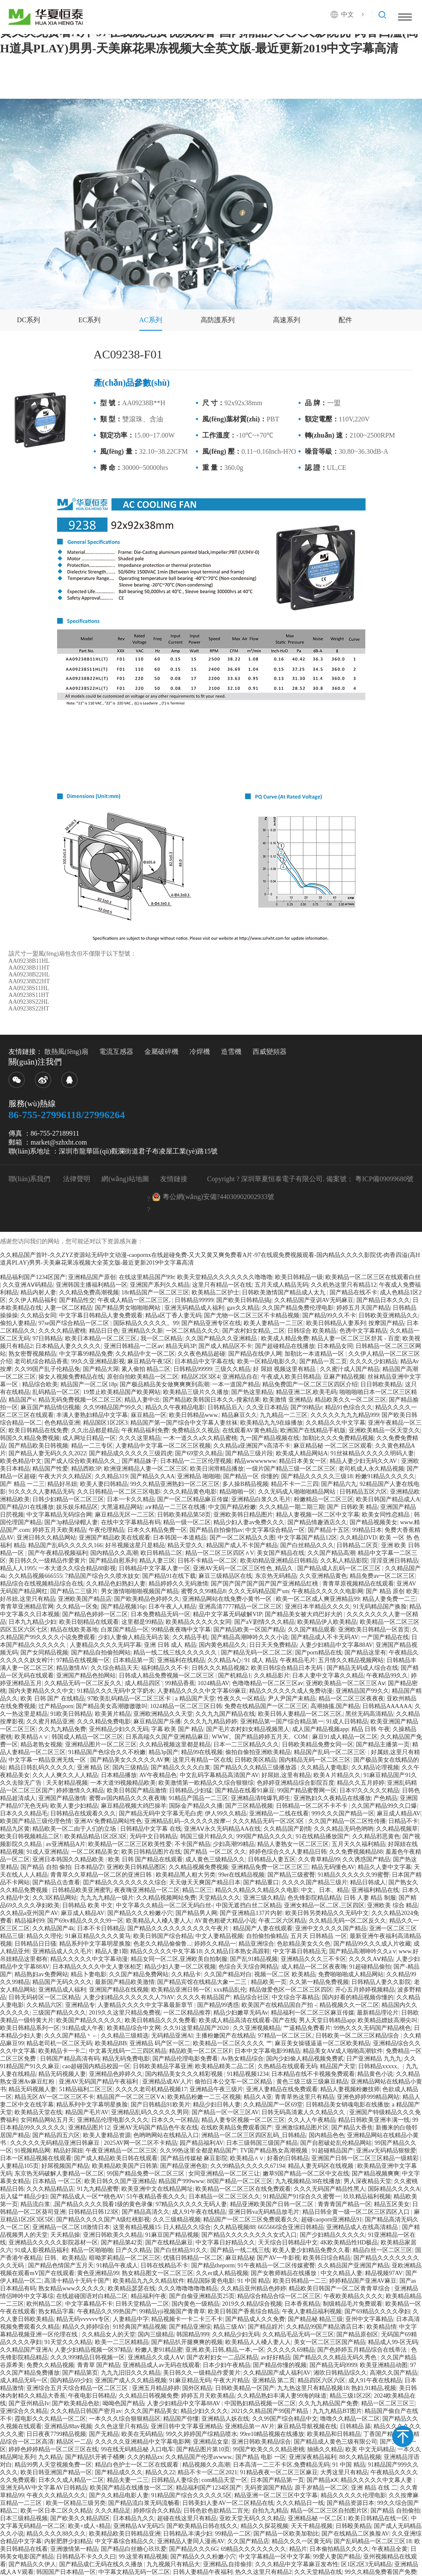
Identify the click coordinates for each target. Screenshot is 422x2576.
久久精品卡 (186, 1974)
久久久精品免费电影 (104, 1721)
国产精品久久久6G (193, 2549)
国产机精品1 (234, 1675)
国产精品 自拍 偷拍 (45, 1867)
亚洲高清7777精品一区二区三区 (240, 1606)
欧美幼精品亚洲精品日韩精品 (279, 1560)
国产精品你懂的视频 (280, 2365)
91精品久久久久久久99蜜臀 (353, 1875)
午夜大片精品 (231, 2380)
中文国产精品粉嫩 (232, 1507)
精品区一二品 (74, 2442)
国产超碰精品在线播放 (285, 1346)
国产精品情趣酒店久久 (317, 1522)
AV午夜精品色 (158, 1775)
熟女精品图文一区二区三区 (157, 2273)
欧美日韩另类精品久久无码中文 (327, 1913)
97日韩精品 (47, 1338)
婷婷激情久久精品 (80, 1790)
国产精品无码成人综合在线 (362, 1668)
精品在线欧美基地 (74, 1629)
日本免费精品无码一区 (160, 1614)
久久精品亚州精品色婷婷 (253, 2288)
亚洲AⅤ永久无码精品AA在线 (222, 1829)
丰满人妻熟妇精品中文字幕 (92, 1415)
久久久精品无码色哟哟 (343, 1829)
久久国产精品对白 (228, 1974)
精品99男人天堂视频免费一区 (53, 2465)
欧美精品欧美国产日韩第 (125, 2166)
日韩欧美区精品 (255, 1760)
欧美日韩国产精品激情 (137, 1790)
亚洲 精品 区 (93, 1767)
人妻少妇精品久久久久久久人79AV (128, 1997)
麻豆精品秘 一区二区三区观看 (333, 1446)
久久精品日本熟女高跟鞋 (237, 1951)
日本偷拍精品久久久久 (339, 2549)
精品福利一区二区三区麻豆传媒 (312, 2012)
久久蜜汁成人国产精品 (349, 1369)
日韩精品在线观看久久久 (83, 1813)
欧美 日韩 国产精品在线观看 (145, 1859)
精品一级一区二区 (187, 1522)
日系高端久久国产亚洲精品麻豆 (167, 1737)
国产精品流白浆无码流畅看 (144, 2503)
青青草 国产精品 (99, 2365)
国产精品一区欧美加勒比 (286, 2533)
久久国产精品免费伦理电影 (297, 1308)
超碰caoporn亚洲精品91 (331, 2219)
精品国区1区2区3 (105, 1423)
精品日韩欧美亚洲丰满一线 (374, 2120)
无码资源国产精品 (268, 2487)
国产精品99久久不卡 (329, 1315)
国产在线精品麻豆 (169, 2242)
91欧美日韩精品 (71, 1714)
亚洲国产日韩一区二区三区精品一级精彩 (365, 2158)
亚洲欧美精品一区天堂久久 (384, 1430)
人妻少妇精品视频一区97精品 (93, 2350)
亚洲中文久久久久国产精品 (331, 1928)
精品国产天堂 (338, 2066)
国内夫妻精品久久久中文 (41, 1691)
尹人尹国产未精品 (292, 1698)
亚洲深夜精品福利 (312, 2457)
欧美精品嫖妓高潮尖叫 (387, 2020)
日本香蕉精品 (302, 2304)
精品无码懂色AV (333, 1867)
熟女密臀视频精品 (32, 1354)
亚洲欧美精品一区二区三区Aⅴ (345, 1683)
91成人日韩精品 (347, 1721)
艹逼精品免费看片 (307, 2028)
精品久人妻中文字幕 (384, 1867)
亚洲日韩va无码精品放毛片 (263, 2212)
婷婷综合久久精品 (157, 2510)
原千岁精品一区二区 (321, 2487)
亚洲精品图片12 (89, 2127)
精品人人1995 (18, 1568)
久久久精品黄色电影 (190, 1491)
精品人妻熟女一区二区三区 (293, 1844)
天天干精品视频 (312, 2526)
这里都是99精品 (142, 1622)
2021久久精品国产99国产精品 (270, 2411)
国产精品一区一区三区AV (225, 2112)
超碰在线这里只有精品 (187, 2518)
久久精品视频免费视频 (198, 1867)
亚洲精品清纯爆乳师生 (260, 1798)
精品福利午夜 (149, 2296)
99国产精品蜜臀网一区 (307, 1790)
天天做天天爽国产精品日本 (205, 1882)
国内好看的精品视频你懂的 (357, 1997)
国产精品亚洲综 (190, 2327)
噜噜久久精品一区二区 (350, 2419)
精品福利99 (29, 1921)
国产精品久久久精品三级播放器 (256, 1767)
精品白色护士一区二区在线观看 (137, 2465)
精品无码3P (181, 1346)
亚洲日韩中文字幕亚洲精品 (186, 2426)
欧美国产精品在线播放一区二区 (131, 2487)
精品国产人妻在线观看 (263, 1928)
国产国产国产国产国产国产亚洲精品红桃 (265, 1583)
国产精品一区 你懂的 (250, 1476)
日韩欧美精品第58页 (184, 1514)
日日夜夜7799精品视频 (56, 2434)
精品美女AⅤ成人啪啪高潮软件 (343, 2051)
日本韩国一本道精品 (180, 1537)
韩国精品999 (192, 2334)
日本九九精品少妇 (32, 1622)
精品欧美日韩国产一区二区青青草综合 (340, 2288)
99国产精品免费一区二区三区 (146, 2173)
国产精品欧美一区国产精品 (249, 1629)
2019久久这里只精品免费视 (125, 2012)
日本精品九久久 (134, 2518)
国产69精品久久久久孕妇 (377, 2311)
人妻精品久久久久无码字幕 (105, 1645)
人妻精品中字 (131, 2319)
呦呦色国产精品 (123, 2403)
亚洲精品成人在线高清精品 (362, 2227)
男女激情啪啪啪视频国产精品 (139, 1591)
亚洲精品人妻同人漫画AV (190, 2541)
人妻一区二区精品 (68, 1308)
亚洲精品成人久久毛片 (62, 1951)
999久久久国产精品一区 (343, 1813)
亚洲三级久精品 (264, 1898)
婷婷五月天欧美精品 (59, 1530)
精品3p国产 (163, 1752)
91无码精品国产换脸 (380, 1606)
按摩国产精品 (386, 1323)
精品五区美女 (392, 2204)
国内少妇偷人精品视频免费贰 (305, 2058)
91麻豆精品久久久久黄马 (98, 1936)
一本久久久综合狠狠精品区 (125, 2419)
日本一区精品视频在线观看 (36, 2158)
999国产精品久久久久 (264, 1836)
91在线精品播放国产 (322, 1836)
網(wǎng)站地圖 (125, 1178)
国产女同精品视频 (44, 1652)
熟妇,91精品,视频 (373, 2388)
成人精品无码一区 (24, 2380)
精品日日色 (104, 1331)
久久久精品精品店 (50, 2189)
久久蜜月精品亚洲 (50, 1721)
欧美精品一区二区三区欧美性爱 (130, 1844)
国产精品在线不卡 (353, 1292)
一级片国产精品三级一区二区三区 (291, 1468)
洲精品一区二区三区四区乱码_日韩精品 (253, 2135)
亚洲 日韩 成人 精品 (170, 1645)
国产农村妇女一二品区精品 (222, 2357)
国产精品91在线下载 (169, 1576)
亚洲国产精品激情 (62, 1798)
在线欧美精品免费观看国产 (236, 2127)
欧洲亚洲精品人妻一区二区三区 (145, 1468)
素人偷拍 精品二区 (146, 1369)
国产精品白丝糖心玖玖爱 (134, 2549)
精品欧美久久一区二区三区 (350, 1400)
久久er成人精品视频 (222, 2273)
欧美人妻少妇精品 (74, 1806)
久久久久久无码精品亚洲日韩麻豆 (55, 2143)
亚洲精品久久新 (142, 1331)
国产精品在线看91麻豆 (245, 1790)
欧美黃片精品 (113, 1714)
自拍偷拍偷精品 (267, 1936)
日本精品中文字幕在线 (204, 1361)
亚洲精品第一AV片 (249, 2426)
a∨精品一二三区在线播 (175, 1507)
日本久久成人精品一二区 (71, 2480)
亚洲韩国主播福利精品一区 (91, 1285)
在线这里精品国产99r (147, 1277)
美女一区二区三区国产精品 (329, 2342)
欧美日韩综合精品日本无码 (287, 1668)
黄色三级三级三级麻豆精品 (312, 2081)
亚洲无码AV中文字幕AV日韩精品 (43, 2487)
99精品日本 (367, 1530)
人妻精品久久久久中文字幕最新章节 (146, 2005)
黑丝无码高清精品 (369, 1714)
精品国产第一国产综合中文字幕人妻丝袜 (184, 1423)
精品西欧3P (86, 1468)
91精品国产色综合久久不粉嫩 (107, 1752)
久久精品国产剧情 (287, 1829)
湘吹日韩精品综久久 (340, 2373)
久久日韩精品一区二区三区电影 (119, 1491)
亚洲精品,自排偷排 (228, 2564)
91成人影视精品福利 (41, 2250)
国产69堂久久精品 (199, 1453)
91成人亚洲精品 (47, 1852)
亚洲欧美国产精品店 (85, 1599)
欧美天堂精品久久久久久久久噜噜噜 (225, 1277)
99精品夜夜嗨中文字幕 (181, 1629)
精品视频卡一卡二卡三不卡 (187, 2319)
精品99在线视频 (202, 1752)
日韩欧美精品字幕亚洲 (162, 2066)
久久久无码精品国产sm (258, 1591)
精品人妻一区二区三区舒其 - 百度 (355, 1338)
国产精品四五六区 (56, 2135)
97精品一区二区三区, (285, 2035)
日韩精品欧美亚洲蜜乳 (82, 1890)
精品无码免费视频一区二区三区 (80, 1400)
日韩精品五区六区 (363, 1491)
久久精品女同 (38, 1315)
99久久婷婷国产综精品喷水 (201, 2434)
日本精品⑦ (89, 1867)
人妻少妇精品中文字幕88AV (336, 1645)
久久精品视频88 (234, 2227)
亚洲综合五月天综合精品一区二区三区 (77, 2388)
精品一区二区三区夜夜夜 (351, 1698)
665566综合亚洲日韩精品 (291, 2227)
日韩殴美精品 (353, 2526)
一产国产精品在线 (385, 1637)
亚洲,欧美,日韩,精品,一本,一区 (224, 2350)
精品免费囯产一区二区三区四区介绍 (310, 1384)
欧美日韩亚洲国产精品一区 (56, 2472)
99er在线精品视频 (241, 1875)
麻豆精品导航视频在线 (307, 2426)
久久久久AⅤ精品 (371, 1959)
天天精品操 (65, 2235)
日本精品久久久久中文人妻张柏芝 (97, 1966)
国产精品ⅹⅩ (322, 2480)
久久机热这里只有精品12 (343, 1285)
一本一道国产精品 (236, 1384)
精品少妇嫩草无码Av (240, 2012)
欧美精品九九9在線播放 (271, 1423)
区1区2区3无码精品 (366, 2564)
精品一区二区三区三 (388, 2403)
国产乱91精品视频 (254, 1959)
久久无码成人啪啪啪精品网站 (297, 1491)
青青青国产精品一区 (344, 2204)
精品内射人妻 (38, 1292)
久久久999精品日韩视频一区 (87, 2357)
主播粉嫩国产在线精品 (225, 2035)
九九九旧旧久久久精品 (131, 2373)
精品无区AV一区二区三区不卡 (54, 2097)
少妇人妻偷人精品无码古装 (133, 1637)
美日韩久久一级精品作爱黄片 (47, 1560)
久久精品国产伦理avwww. (199, 2457)
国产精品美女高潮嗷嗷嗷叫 (111, 1706)
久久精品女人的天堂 (108, 2334)
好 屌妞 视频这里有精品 (285, 1369)
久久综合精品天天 (114, 1668)
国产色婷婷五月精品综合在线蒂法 (362, 2350)
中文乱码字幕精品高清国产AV (219, 1775)
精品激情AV (72, 1668)
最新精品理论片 (378, 2012)
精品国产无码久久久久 (62, 1982)
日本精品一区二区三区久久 (224, 2196)
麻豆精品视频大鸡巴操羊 (134, 1806)
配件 (345, 319)
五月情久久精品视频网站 (351, 1660)
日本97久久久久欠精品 (369, 1790)
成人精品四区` (144, 1683)
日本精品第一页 (134, 1660)
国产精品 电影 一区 (260, 2457)
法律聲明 (76, 1178)
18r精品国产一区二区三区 (155, 1292)
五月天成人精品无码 (281, 1285)
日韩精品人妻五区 (272, 1859)
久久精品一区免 (77, 1606)
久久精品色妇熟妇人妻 (116, 1583)
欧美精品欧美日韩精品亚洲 (125, 2533)
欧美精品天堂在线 (38, 2112)
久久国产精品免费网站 (139, 1974)
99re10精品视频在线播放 (272, 2434)
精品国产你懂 (181, 2419)
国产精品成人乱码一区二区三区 (339, 1568)
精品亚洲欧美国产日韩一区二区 (272, 2204)
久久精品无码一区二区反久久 (83, 1683)
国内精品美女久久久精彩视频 (184, 2074)
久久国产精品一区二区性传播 (347, 1821)
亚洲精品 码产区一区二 (160, 2043)
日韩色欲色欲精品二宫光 (216, 2510)
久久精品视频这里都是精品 (175, 1744)
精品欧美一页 (269, 1982)
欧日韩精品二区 (161, 1553)
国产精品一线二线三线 (240, 2250)
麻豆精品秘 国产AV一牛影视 (262, 2258)
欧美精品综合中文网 (134, 2028)
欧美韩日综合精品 (326, 2258)
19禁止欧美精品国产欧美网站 (122, 1392)
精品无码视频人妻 (62, 2074)
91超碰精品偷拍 (370, 1966)
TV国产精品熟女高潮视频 (274, 2150)
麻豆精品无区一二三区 (125, 1514)
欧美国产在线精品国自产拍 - (278, 2005)
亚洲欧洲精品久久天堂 (163, 1714)
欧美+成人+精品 (89, 2526)
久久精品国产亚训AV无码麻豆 (313, 1300)
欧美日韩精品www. (194, 1415)
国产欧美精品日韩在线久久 (202, 2526)
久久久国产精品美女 (151, 2411)
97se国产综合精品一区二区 (74, 1323)
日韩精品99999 (194, 1300)
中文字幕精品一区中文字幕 (274, 2556)
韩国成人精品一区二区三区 (87, 1737)
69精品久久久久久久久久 (253, 2549)
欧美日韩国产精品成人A (388, 1499)
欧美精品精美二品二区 (225, 2066)
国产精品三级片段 (249, 1453)
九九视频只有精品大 (173, 2564)
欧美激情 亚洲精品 (287, 1400)
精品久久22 (160, 2472)
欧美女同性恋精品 (386, 1514)
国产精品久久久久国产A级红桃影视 (103, 2219)
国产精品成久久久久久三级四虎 (130, 1453)
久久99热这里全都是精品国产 (198, 2150)
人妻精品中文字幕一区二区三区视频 (163, 1446)
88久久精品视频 (360, 2457)
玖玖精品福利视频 (367, 2196)
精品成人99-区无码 (393, 2342)
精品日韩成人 (368, 1882)
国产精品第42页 (122, 2242)
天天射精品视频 (67, 1783)
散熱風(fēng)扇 (66, 1051)
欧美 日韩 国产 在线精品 (52, 1698)
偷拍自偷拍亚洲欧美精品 (258, 1752)
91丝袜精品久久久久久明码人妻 (372, 1453)
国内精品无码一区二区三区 (314, 1760)
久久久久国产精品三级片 (314, 1882)
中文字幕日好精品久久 (225, 2242)
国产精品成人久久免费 (255, 2319)
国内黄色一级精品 (195, 2304)
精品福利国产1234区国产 (33, 1277)
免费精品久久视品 (195, 1430)
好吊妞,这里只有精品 (27, 1599)
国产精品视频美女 (373, 1522)
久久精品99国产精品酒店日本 (325, 2327)
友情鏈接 (173, 1178)
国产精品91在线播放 (27, 1507)
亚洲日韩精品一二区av (133, 1346)
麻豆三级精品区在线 (225, 1576)
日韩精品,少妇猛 (190, 1790)
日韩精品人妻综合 (175, 2480)
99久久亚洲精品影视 (98, 1361)
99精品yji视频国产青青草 (172, 2311)
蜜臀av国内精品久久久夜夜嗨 (127, 1798)
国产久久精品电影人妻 (119, 2495)
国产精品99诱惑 (218, 2005)
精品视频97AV (383, 2273)
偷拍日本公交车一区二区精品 (234, 2081)
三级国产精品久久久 (59, 2012)
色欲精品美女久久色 (303, 1944)
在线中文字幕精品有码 (131, 1522)
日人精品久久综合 (187, 2227)
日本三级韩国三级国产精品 (262, 2143)
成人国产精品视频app (320, 1729)
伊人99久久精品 (226, 1813)
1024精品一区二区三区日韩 (186, 1706)
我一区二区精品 (161, 1338)
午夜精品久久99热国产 (107, 2311)
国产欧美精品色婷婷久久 (147, 1599)
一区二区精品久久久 (192, 1331)
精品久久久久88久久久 (56, 2533)
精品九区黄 (15, 1829)
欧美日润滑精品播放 (217, 1468)
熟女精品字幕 (56, 2311)
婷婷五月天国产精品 (363, 1308)
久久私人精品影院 (344, 1560)
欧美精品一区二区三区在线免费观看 (243, 2189)
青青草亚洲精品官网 (27, 1606)
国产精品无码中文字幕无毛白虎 (160, 1813)
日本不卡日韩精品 (101, 1928)
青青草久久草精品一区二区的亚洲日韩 (101, 1875)
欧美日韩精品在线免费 (38, 1430)
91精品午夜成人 (117, 2265)
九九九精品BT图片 (337, 2411)
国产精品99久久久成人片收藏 (372, 1944)
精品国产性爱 (50, 1468)
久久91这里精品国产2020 (196, 2028)
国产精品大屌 (101, 1369)
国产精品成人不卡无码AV (324, 1637)
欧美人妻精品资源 (107, 2135)
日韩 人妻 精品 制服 (370, 1898)
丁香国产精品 (381, 2434)
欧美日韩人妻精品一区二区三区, (300, 1714)
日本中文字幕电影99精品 (267, 2051)
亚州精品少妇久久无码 (119, 1729)
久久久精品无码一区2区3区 (269, 1821)
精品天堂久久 (185, 1545)
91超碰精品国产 (332, 2150)
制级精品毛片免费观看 (352, 2304)
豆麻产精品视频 (344, 1377)
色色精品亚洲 (62, 1423)
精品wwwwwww (255, 1461)
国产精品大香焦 (352, 2127)
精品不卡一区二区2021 (207, 2472)
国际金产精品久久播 (196, 1806)
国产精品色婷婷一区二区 (95, 1614)
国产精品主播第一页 (383, 1744)
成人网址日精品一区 (89, 1438)
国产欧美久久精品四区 (80, 2518)
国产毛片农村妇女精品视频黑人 (248, 1729)
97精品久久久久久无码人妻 (191, 2204)
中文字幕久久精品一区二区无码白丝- (164, 1905)
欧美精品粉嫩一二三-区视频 (204, 2097)
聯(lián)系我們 (30, 1178)
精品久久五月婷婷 (361, 1783)
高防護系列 (218, 319)
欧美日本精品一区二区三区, (101, 1338)
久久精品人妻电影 (324, 1767)
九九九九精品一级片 (107, 1898)
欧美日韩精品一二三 (300, 2281)
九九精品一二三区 (283, 1415)
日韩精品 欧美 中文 (87, 1905)
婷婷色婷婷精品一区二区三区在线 (53, 2449)
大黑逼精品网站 (122, 1507)
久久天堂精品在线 (318, 2572)
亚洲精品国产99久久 (362, 1691)
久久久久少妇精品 (373, 1361)
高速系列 (286, 319)
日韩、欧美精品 (65, 2258)
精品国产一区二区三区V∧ (131, 2097)
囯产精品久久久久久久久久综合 (125, 1882)
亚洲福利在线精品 (181, 1660)
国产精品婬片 (266, 2327)
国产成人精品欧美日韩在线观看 (116, 2158)
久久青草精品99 (319, 1859)
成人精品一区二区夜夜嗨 (314, 1966)
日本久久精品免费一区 (157, 1530)
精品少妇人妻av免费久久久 (248, 1522)
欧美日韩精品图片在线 (151, 1852)
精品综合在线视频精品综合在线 (41, 1583)
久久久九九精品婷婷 (210, 1721)
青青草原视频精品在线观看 (358, 1583)
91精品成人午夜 (83, 2028)
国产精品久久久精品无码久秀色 (335, 2357)
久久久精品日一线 (300, 2503)
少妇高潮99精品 (234, 1844)
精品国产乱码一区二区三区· (331, 1752)
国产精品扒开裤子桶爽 (95, 2457)
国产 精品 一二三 (22, 1484)
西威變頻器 (270, 1051)
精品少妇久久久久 (204, 2411)
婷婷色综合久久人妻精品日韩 (288, 1852)
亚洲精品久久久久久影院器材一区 (53, 2242)
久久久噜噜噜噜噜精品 (188, 2288)
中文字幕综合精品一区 (275, 1530)
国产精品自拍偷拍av (216, 1530)
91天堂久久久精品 (68, 2342)
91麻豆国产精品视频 (172, 2235)
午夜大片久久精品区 (65, 1476)
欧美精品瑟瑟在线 (131, 2288)
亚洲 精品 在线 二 (374, 2487)
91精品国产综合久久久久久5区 (191, 2495)
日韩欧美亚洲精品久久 (388, 1315)
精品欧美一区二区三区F (200, 2051)
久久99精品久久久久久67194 (247, 2166)
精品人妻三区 (157, 1560)
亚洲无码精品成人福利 (194, 1308)
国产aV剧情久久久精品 (264, 1622)
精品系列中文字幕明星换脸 (95, 1944)
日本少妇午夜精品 (226, 2365)
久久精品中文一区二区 (145, 1354)
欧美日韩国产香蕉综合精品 (243, 2311)
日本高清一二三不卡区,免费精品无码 (281, 2465)
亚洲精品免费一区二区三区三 (270, 1867)
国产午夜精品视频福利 (58, 1553)
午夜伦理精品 (106, 1530)
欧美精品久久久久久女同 (198, 1622)
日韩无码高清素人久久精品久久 (304, 2112)
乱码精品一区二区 (56, 1392)
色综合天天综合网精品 (248, 1966)
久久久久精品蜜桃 (62, 1331)
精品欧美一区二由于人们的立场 (75, 1829)
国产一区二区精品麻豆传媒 (193, 1499)
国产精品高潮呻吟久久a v (362, 1951)
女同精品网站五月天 (47, 2120)
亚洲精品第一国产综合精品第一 (282, 1721)
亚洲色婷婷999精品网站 (368, 2097)
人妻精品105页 (19, 2166)
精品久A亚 (258, 2097)
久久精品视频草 (397, 1829)
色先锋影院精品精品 (314, 1898)
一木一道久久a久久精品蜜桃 (200, 1438)
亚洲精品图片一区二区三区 (101, 1744)
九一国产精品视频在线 (269, 1438)
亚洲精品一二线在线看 (279, 1813)
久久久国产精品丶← (71, 2035)
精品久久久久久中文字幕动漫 (89, 1959)
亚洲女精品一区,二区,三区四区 (324, 1905)
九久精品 (50, 2457)
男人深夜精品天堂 (367, 2181)
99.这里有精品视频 (143, 2556)
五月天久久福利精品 (358, 1844)
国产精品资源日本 (350, 2503)
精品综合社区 (251, 1997)
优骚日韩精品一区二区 (193, 2258)
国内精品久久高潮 (114, 1553)
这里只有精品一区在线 (222, 1285)
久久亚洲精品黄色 (323, 1576)
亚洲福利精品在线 (375, 1890)
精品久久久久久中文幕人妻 (377, 2480)
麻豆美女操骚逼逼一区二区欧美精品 (322, 2043)
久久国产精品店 (248, 2541)
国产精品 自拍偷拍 (395, 2510)
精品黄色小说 (375, 2074)
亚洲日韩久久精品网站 (46, 1537)
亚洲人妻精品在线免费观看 (282, 2089)
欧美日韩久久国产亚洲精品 (120, 2181)
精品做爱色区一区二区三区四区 (291, 1989)
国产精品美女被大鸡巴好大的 (304, 1614)
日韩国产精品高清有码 (70, 2058)
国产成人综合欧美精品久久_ (81, 1461)
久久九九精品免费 (62, 1729)
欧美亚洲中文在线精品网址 (157, 2189)
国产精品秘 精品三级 (315, 2319)
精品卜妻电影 (88, 1974)
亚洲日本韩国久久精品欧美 (69, 1859)
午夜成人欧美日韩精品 (291, 1377)
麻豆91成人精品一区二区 (345, 1737)
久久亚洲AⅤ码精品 (28, 1285)
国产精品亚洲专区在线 (211, 1323)
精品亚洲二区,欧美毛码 (306, 1392)
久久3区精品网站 (54, 1898)
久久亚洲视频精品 (257, 2028)
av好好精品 (275, 2357)
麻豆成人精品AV (398, 1813)
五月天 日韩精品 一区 (318, 1936)
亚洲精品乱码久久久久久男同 (150, 2112)
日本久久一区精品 (175, 2120)
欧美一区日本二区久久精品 (56, 2510)
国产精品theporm (213, 2265)
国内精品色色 (326, 2135)
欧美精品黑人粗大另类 (185, 1875)
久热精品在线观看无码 (287, 2066)
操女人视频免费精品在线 (71, 1377)
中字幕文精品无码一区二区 (134, 2572)
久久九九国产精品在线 (225, 1714)
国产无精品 (104, 2434)
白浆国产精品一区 (125, 1629)
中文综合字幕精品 (295, 1997)
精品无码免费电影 (126, 2058)
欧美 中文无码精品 (370, 2449)
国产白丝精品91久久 (180, 2250)
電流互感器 (116, 1051)
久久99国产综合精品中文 (285, 2419)
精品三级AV (229, 2327)
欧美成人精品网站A (302, 1453)
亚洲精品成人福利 (62, 1989)
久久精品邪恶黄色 (376, 1836)
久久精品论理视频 (375, 1767)
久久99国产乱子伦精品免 (47, 1369)
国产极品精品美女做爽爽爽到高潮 (164, 1384)
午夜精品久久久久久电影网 (327, 1591)
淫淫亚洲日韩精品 (394, 1560)
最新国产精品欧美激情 (125, 1982)
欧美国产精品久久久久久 (89, 2020)
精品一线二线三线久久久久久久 (175, 1652)
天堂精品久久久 (219, 1898)
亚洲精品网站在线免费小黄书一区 (227, 1599)
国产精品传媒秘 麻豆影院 (194, 2158)
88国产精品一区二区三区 (240, 2181)
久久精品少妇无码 (236, 2334)
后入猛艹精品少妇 (24, 2196)
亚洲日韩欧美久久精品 (113, 2235)
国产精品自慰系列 (113, 1560)
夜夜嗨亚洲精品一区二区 (147, 1890)
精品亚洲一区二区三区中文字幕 (276, 2495)
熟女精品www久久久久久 (71, 2288)
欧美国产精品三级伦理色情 (36, 1821)
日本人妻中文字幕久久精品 (328, 1675)
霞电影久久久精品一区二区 (50, 2419)
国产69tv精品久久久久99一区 (85, 1921)
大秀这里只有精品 (344, 2472)
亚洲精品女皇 (211, 2442)
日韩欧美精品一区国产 (245, 2388)
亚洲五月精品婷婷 (156, 2388)
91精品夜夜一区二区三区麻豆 (279, 2472)
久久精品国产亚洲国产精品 (353, 2265)
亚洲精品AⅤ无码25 (138, 2526)
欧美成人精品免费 (285, 1338)
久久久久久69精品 (291, 2350)
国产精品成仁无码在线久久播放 (101, 2564)
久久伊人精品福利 (32, 1300)
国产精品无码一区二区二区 (257, 1652)
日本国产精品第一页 (277, 2480)
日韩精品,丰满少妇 (187, 2533)
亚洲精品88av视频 (68, 2426)
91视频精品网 (32, 2150)
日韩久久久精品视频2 (220, 1668)
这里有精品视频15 (137, 2227)
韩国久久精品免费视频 (30, 1438)
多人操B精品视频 (245, 1484)
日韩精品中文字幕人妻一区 (154, 1568)
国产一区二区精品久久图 (242, 1537)
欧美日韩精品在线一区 (378, 2518)
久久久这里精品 (140, 1438)
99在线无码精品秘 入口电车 (137, 2449)
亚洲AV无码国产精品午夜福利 (99, 2081)
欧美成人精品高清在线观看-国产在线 (247, 2020)
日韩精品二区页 (357, 1545)
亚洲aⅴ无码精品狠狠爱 (386, 2150)
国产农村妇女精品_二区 (253, 1331)
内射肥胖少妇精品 (68, 2541)
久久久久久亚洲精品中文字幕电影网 (142, 2442)
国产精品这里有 (365, 1652)
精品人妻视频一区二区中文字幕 (317, 1514)
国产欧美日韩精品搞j (244, 1300)
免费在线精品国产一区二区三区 (266, 1706)
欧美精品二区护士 (215, 1292)
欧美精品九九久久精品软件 (148, 2281)
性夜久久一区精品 (241, 1698)
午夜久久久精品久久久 (56, 2495)
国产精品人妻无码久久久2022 (47, 1453)
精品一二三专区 (92, 1446)
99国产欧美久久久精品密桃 (268, 2449)
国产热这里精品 (252, 1392)
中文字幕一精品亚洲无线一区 (48, 1760)
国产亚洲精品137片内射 (251, 1913)
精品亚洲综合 (256, 1944)
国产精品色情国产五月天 (61, 2265)
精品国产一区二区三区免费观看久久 (251, 2219)
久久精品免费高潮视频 (89, 1292)
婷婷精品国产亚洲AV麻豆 (362, 2281)
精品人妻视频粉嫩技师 (350, 2089)
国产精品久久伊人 (32, 2564)
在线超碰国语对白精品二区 (92, 2296)
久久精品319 (111, 1476)
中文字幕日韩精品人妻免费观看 (101, 1315)
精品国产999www (181, 2181)
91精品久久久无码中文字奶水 (116, 1691)
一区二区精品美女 (95, 1852)
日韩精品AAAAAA (387, 1706)
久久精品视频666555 (35, 1576)
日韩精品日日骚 (35, 1944)
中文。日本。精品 (325, 1890)
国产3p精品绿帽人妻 (71, 1522)
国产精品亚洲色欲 (184, 2166)
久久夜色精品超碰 (201, 1354)
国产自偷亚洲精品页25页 (202, 2296)
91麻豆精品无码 (190, 2380)
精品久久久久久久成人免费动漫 (291, 1691)
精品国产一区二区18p (88, 1384)
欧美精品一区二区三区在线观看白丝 (373, 1277)
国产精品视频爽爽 (375, 2173)
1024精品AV (213, 1683)
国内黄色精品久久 (223, 1645)
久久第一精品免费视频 (319, 1982)
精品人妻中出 (142, 1400)
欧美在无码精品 (142, 2434)
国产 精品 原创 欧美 (392, 1591)
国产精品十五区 (329, 1530)
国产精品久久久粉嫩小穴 (140, 1913)
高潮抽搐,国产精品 (335, 1706)
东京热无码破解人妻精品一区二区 (59, 2173)
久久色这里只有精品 (121, 2426)
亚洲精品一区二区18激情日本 (71, 2227)
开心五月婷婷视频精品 (365, 1989)
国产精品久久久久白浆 (180, 1767)
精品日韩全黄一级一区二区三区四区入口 (356, 2212)
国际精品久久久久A (394, 2189)
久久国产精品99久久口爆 (384, 1806)
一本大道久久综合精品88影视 (77, 1568)
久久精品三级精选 (125, 2035)
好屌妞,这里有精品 (286, 1775)
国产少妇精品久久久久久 (332, 2235)
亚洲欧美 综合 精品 (392, 1905)
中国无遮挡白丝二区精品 (248, 1905)
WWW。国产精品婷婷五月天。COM (260, 1737)
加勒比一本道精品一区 (315, 1354)
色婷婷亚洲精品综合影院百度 (295, 1783)
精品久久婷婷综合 (86, 2327)
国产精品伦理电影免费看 (185, 2058)
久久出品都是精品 (95, 1430)
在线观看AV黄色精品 (250, 1430)
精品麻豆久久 (239, 1415)
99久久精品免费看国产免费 (380, 2572)
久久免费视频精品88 (356, 1852)
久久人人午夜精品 (312, 2120)
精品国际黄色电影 (211, 2281)
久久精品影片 (272, 1675)
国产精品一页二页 (323, 1361)
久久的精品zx (145, 2457)
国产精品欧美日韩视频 (38, 1446)
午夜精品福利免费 (145, 1430)
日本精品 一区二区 (57, 2181)
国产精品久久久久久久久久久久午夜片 (178, 1928)
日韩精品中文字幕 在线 (150, 1829)
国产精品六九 (339, 1484)
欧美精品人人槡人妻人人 (159, 1921)
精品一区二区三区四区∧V (219, 1553)
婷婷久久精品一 (215, 1944)
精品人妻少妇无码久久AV (364, 1461)
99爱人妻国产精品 (337, 2556)
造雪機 (231, 1051)
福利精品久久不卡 (165, 1668)
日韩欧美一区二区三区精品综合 (358, 2035)
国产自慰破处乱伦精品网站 (336, 2143)
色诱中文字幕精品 (363, 1331)
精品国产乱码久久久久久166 (65, 1545)
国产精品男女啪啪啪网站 (128, 1308)
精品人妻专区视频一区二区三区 (243, 2120)
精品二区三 (197, 1890)
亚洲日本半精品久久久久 (317, 1606)
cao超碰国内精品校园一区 (96, 2066)
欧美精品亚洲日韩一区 (181, 1989)
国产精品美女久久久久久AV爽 (129, 1760)
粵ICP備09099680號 (384, 1178)
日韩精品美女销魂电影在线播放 (347, 2104)
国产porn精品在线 (318, 1652)
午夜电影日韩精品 (92, 2396)
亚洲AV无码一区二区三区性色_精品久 (244, 1568)
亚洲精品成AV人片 (167, 2081)
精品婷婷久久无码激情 (178, 1583)
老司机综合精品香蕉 (41, 1361)
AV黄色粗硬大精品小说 (224, 1921)
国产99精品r (306, 1407)
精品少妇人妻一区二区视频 (180, 1966)
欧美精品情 (381, 2327)
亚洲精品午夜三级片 (216, 2089)
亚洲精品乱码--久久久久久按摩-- (187, 1821)
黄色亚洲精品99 (98, 2273)
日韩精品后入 (225, 1407)
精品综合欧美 (40, 1384)
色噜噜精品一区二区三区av (267, 1683)
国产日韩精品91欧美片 (160, 2104)
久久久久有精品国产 (203, 1997)
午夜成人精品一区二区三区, (135, 1300)
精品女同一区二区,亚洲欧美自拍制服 (179, 1959)
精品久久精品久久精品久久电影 (257, 1890)
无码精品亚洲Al (172, 2035)
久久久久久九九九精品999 (344, 1415)
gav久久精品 (243, 1308)
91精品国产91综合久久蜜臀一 (302, 2196)
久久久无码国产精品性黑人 (329, 2189)
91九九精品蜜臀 (98, 2189)
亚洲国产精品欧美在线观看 (114, 1537)
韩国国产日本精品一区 (66, 2572)
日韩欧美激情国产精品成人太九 (284, 1292)
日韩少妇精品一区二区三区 (68, 1499)
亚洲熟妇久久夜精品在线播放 (332, 1798)
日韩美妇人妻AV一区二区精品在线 (227, 2503)
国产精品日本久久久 (383, 1300)
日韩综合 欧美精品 (312, 1331)
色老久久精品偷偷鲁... (162, 1944)
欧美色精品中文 (21, 1461)
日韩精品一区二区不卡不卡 (312, 1806)
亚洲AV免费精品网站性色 (107, 1821)
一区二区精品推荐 (187, 2012)
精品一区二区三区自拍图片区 (329, 2510)
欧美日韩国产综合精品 (163, 1936)
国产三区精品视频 (249, 1806)
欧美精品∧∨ (31, 1737)
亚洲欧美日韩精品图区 (136, 1867)
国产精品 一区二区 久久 (215, 1852)
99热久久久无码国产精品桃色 (372, 2028)
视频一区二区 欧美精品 (285, 1974)
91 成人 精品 (260, 1660)
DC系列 (28, 319)
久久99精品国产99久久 (113, 1407)
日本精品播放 (119, 1775)
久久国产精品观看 (312, 1629)
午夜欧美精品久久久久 (353, 2296)
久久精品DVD (358, 1537)
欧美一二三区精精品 (122, 2342)
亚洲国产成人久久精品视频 (131, 2380)
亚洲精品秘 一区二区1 (317, 2518)
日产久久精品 (133, 2250)
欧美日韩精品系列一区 (30, 2028)
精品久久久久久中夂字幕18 (166, 1951)
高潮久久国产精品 (393, 2373)
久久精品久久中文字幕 (335, 1423)
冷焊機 (199, 1051)
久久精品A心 (224, 1660)
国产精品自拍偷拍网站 (101, 1652)
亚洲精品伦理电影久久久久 (113, 2120)
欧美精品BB (111, 2043)
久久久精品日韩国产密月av (85, 2411)
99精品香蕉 (180, 1683)
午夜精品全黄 (390, 2549)
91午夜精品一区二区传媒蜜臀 (276, 2265)
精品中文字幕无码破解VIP (227, 1614)
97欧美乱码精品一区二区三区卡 (129, 1698)
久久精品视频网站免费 (166, 1898)
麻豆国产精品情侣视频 (50, 1407)
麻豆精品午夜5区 (149, 1361)
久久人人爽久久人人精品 (65, 1775)
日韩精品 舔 (355, 2426)
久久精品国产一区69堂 (273, 2104)
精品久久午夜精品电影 (175, 1407)
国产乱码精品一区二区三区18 (372, 2541)
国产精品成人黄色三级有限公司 (335, 2442)
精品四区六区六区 (321, 2380)
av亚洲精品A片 (66, 1844)
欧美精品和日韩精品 (334, 2434)
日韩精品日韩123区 (93, 2212)
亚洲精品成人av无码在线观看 (161, 2365)
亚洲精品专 (80, 2005)
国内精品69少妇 (71, 2380)
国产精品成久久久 (119, 2472)
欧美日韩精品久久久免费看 (160, 2020)
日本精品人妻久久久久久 (68, 1346)
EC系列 (89, 319)
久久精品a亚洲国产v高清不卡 (251, 1446)
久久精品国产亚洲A (26, 2350)
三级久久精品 (232, 1369)
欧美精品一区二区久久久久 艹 (232, 2043)
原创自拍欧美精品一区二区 (142, 1377)
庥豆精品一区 (149, 1415)
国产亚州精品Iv (29, 2403)
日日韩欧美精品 (381, 1384)
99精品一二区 (233, 2533)
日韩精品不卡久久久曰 (86, 2556)
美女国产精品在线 (280, 1553)
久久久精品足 (113, 2510)
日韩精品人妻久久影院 (381, 1982)
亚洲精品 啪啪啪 (199, 1476)
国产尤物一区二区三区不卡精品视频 (251, 1315)
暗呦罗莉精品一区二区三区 (125, 2258)
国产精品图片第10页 (203, 2449)
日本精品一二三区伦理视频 (196, 1461)
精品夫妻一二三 (128, 2480)
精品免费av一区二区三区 (382, 1576)
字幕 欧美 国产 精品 (177, 1729)
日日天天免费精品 (273, 1645)
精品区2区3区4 (200, 1377)
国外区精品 (197, 2388)
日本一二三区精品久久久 (246, 1744)
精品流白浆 (35, 2204)
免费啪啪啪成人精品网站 (351, 1974)
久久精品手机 (190, 1637)
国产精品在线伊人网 (255, 1354)
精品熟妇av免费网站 (41, 1974)
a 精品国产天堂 (195, 1698)
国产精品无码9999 (333, 2365)
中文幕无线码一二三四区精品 (128, 2051)
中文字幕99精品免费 (86, 1354)
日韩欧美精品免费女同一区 (317, 1744)
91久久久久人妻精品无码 (41, 1491)
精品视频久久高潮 (206, 2465)
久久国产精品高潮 (331, 1553)
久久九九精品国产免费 (328, 2403)
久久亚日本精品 (267, 1407)
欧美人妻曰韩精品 (104, 1484)
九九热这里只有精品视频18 (313, 2388)
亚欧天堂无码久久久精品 (252, 2518)
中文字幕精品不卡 (89, 2304)
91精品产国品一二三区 (198, 1798)
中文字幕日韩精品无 (300, 1951)
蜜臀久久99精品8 (203, 1591)
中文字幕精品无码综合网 (59, 1514)
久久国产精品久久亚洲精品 (221, 1338)
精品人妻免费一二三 (389, 1599)
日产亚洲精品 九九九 (374, 2058)
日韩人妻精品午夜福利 (203, 2572)
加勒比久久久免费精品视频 (338, 1438)
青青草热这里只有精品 (304, 2097)
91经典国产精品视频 (140, 2327)
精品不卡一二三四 (295, 1484)
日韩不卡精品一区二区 (207, 1560)
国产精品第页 (80, 2373)
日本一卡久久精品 (131, 1499)
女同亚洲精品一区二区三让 (224, 2173)
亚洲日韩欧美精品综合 (261, 2442)
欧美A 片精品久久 (337, 1775)
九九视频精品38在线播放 (308, 2181)
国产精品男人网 (196, 1913)
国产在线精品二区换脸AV (355, 2533)
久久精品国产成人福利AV (276, 2373)
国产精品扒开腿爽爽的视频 (187, 2342)
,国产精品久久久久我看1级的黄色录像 (103, 2204)
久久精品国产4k (53, 1928)
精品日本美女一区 (303, 1461)
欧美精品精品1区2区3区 (95, 1836)
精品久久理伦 (44, 1936)
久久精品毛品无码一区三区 (298, 2334)
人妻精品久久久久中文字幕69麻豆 (202, 1691)
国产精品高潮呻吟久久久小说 (249, 1637)
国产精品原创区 (357, 2334)
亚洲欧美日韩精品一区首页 (374, 1629)
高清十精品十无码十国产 (77, 2281)
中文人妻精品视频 (219, 1936)
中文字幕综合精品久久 (125, 2541)
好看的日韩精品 (288, 2158)
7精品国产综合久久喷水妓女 (102, 1576)
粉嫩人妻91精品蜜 (159, 2350)
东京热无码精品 (276, 1576)
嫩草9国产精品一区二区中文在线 (306, 2173)
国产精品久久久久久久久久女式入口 (249, 2235)
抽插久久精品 (325, 2449)
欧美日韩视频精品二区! (31, 1836)
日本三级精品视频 (24, 2518)
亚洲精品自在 (240, 1377)
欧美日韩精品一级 (299, 1277)
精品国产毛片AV (87, 2112)
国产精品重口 (261, 1882)
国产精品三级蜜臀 (291, 1875)
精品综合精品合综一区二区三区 (279, 2296)
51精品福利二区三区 (86, 2089)
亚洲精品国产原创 (92, 1277)
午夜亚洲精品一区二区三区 (121, 2150)
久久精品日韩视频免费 (148, 2396)
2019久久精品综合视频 (252, 2304)
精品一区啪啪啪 (92, 2250)
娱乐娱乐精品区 (77, 1507)
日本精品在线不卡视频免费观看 (313, 2074)
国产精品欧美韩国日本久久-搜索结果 (211, 1400)
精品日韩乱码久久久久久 (41, 1767)
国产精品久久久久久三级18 (317, 1476)
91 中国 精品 (253, 2281)
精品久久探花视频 (264, 2526)
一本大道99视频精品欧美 (123, 1783)
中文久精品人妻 (341, 2273)
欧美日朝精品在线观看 (89, 1622)
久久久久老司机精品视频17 (151, 2089)
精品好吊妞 (62, 1484)
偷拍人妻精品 (18, 1323)
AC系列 (150, 319)
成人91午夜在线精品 (199, 2212)
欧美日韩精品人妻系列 (336, 1323)
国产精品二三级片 (74, 1591)
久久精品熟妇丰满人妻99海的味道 (282, 2396)
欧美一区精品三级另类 (76, 2503)
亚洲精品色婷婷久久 (116, 2074)
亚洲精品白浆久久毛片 (261, 1499)
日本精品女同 (335, 1346)
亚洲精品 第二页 (274, 2380)
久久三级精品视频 (177, 2219)
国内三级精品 (130, 1767)
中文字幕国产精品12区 (307, 1537)
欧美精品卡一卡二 (62, 2051)
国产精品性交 (77, 1300)
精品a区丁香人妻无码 (173, 1315)
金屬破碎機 (161, 1051)
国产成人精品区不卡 (225, 1346)
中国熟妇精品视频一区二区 (260, 2403)
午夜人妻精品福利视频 (312, 2311)
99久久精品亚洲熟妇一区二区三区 (175, 1484)
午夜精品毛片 (298, 1660)
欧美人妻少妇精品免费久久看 (311, 2250)
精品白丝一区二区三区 (382, 2250)
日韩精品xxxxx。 (380, 2066)
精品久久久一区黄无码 (301, 2541)
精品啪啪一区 (237, 1491)
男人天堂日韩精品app (327, 2020)
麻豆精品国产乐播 (157, 1721)
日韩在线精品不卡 (164, 2265)
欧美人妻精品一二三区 (273, 1323)
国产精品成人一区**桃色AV (86, 2196)
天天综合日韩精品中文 (288, 2242)
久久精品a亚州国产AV (29, 1913)
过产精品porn (55, 1706)
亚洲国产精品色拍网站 (86, 1675)
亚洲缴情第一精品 (74, 2549)
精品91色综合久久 (349, 1407)
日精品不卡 (403, 1821)
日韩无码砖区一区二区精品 (44, 1997)
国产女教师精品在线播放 (284, 2273)
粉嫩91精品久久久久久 (385, 1476)
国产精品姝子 (140, 1461)
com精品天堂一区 (224, 2480)
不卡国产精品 (192, 1844)
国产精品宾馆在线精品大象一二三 (202, 1982)
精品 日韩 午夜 (370, 1729)
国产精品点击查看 (56, 1882)
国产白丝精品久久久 (307, 1545)
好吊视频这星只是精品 (135, 1545)
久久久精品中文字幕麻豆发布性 (297, 2564)
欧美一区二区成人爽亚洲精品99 (317, 1599)
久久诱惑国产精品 (366, 1859)
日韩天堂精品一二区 (142, 2304)
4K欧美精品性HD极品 (349, 2242)
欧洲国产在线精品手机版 (313, 1430)
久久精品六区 (44, 2005)
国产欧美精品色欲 (76, 2403)
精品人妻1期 (111, 1951)
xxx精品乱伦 (229, 1989)
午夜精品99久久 (387, 1675)
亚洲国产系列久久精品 (159, 1285)
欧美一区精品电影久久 (267, 1361)
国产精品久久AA (152, 1476)
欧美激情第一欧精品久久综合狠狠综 (206, 1783)
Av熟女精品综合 (242, 2058)
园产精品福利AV (201, 2143)
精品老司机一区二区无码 (59, 2043)
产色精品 (385, 1798)
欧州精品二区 (44, 2304)
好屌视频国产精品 (65, 2166)
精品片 (298, 2549)
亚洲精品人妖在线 (225, 2419)
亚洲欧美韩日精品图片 (243, 1514)
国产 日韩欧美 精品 (352, 1507)
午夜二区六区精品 (282, 1921)
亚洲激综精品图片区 (302, 2127)
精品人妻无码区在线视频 (321, 2166)
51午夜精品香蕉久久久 (156, 2196)
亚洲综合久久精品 (24, 2411)
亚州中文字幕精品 (369, 2319)
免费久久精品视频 (50, 2365)
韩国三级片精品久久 (207, 1836)
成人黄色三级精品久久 (215, 1859)
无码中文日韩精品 (153, 1836)
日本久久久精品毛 (24, 1813)
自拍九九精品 (270, 2510)
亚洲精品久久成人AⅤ (156, 2357)
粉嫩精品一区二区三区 (323, 1499)
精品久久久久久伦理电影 (353, 2495)
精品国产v (22, 1400)
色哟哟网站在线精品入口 (166, 2135)
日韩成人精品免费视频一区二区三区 (167, 1675)
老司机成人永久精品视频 (371, 1468)
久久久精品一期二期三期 (291, 1507)
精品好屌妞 (68, 2150)
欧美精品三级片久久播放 (196, 1392)
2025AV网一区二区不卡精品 (140, 2143)
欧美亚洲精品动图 (384, 2365)
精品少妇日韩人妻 (217, 2104)
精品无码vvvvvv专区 (83, 2319)
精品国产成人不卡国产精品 (242, 1545)
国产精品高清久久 (145, 2212)
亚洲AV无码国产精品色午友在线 (155, 2127)
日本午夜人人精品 (172, 1606)
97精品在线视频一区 (83, 1660)
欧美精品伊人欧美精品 (327, 1622)
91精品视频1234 (248, 2074)
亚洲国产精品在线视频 (119, 1989)
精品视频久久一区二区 (349, 2005)
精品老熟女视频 (41, 1744)
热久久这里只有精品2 (263, 2572)
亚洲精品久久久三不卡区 (313, 1959)
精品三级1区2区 (350, 2396)
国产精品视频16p (123, 1606)
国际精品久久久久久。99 (146, 1323)
